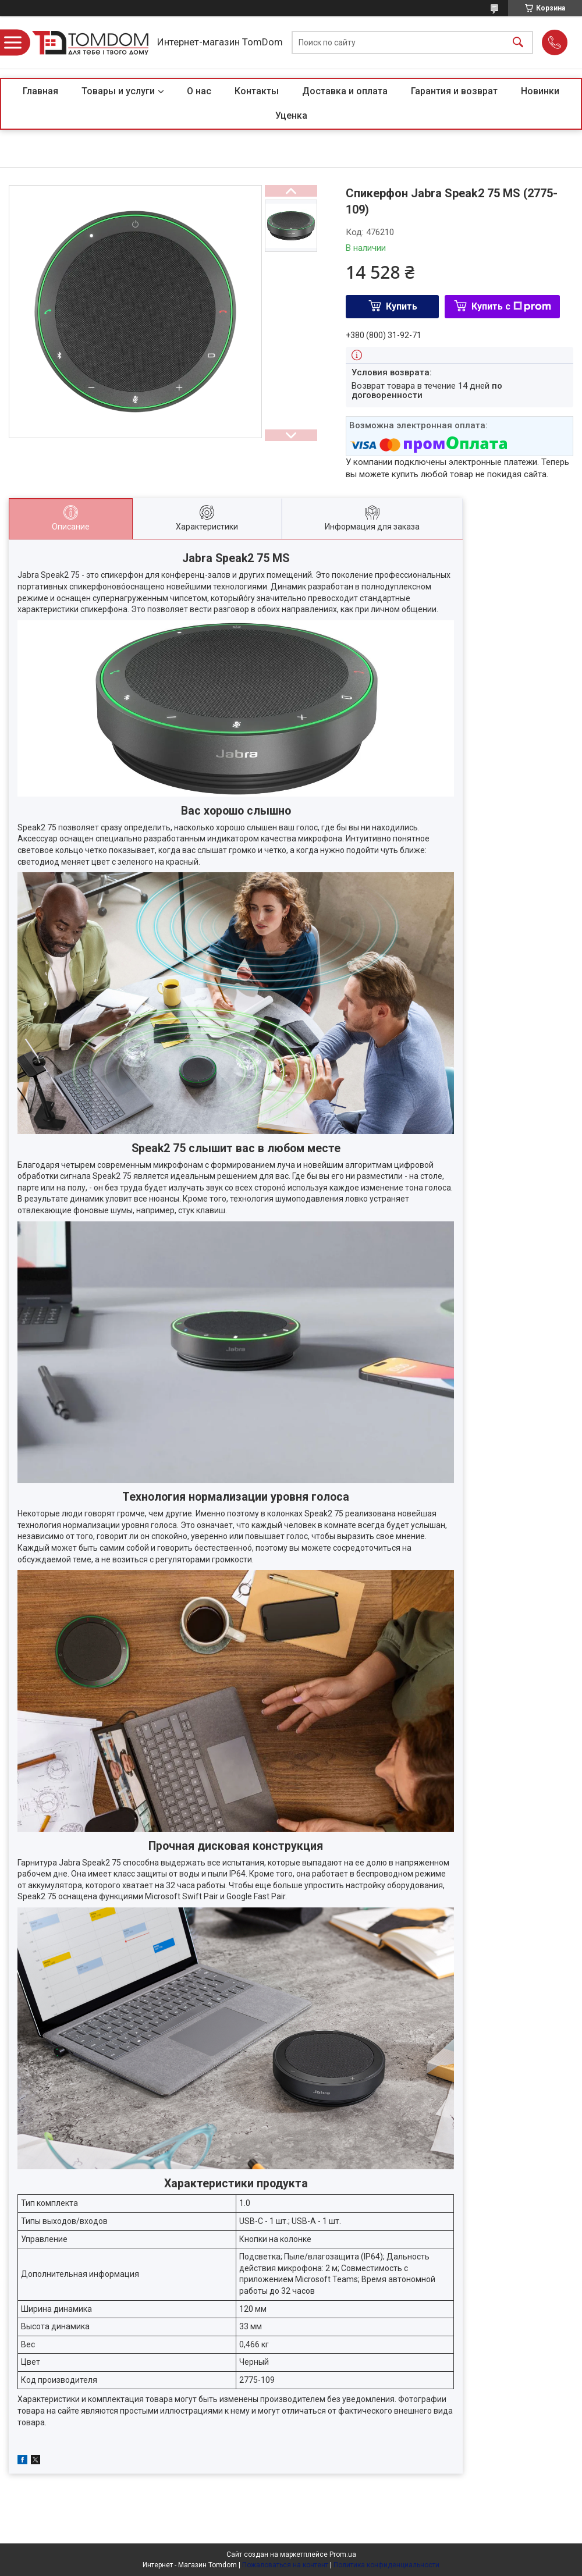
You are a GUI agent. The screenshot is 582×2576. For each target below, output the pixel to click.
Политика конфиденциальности (386, 2565)
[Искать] (518, 43)
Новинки (540, 91)
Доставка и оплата (345, 91)
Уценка (291, 115)
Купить (401, 306)
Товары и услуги (118, 91)
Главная (40, 91)
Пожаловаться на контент (285, 2565)
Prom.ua (342, 2554)
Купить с (511, 306)
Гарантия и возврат (454, 91)
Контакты (257, 91)
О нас (199, 91)
